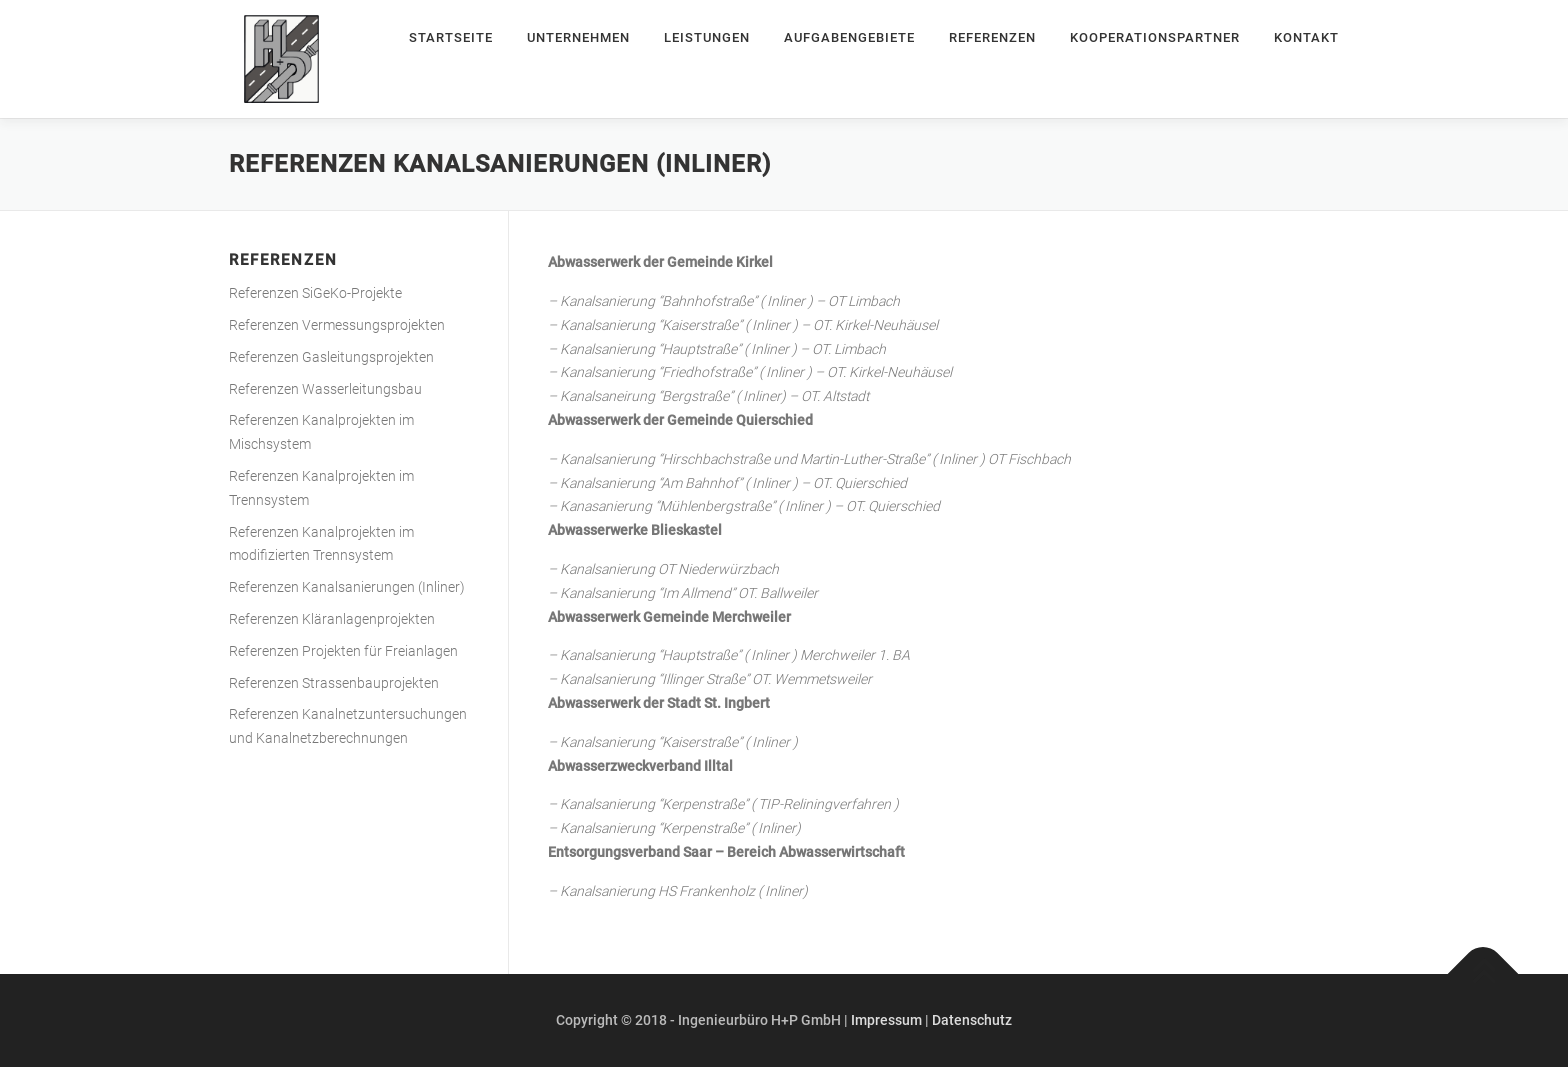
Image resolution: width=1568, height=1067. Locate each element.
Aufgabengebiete (849, 37)
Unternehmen (578, 37)
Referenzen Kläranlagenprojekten (332, 619)
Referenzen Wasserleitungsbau (325, 389)
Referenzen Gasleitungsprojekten (331, 357)
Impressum (886, 1020)
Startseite (451, 37)
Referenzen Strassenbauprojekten (334, 683)
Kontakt (1306, 37)
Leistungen (707, 37)
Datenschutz (972, 1020)
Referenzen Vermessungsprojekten (337, 325)
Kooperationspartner (1155, 37)
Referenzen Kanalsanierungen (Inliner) (347, 587)
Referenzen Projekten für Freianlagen (343, 651)
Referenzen (992, 37)
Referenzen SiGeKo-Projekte (315, 293)
